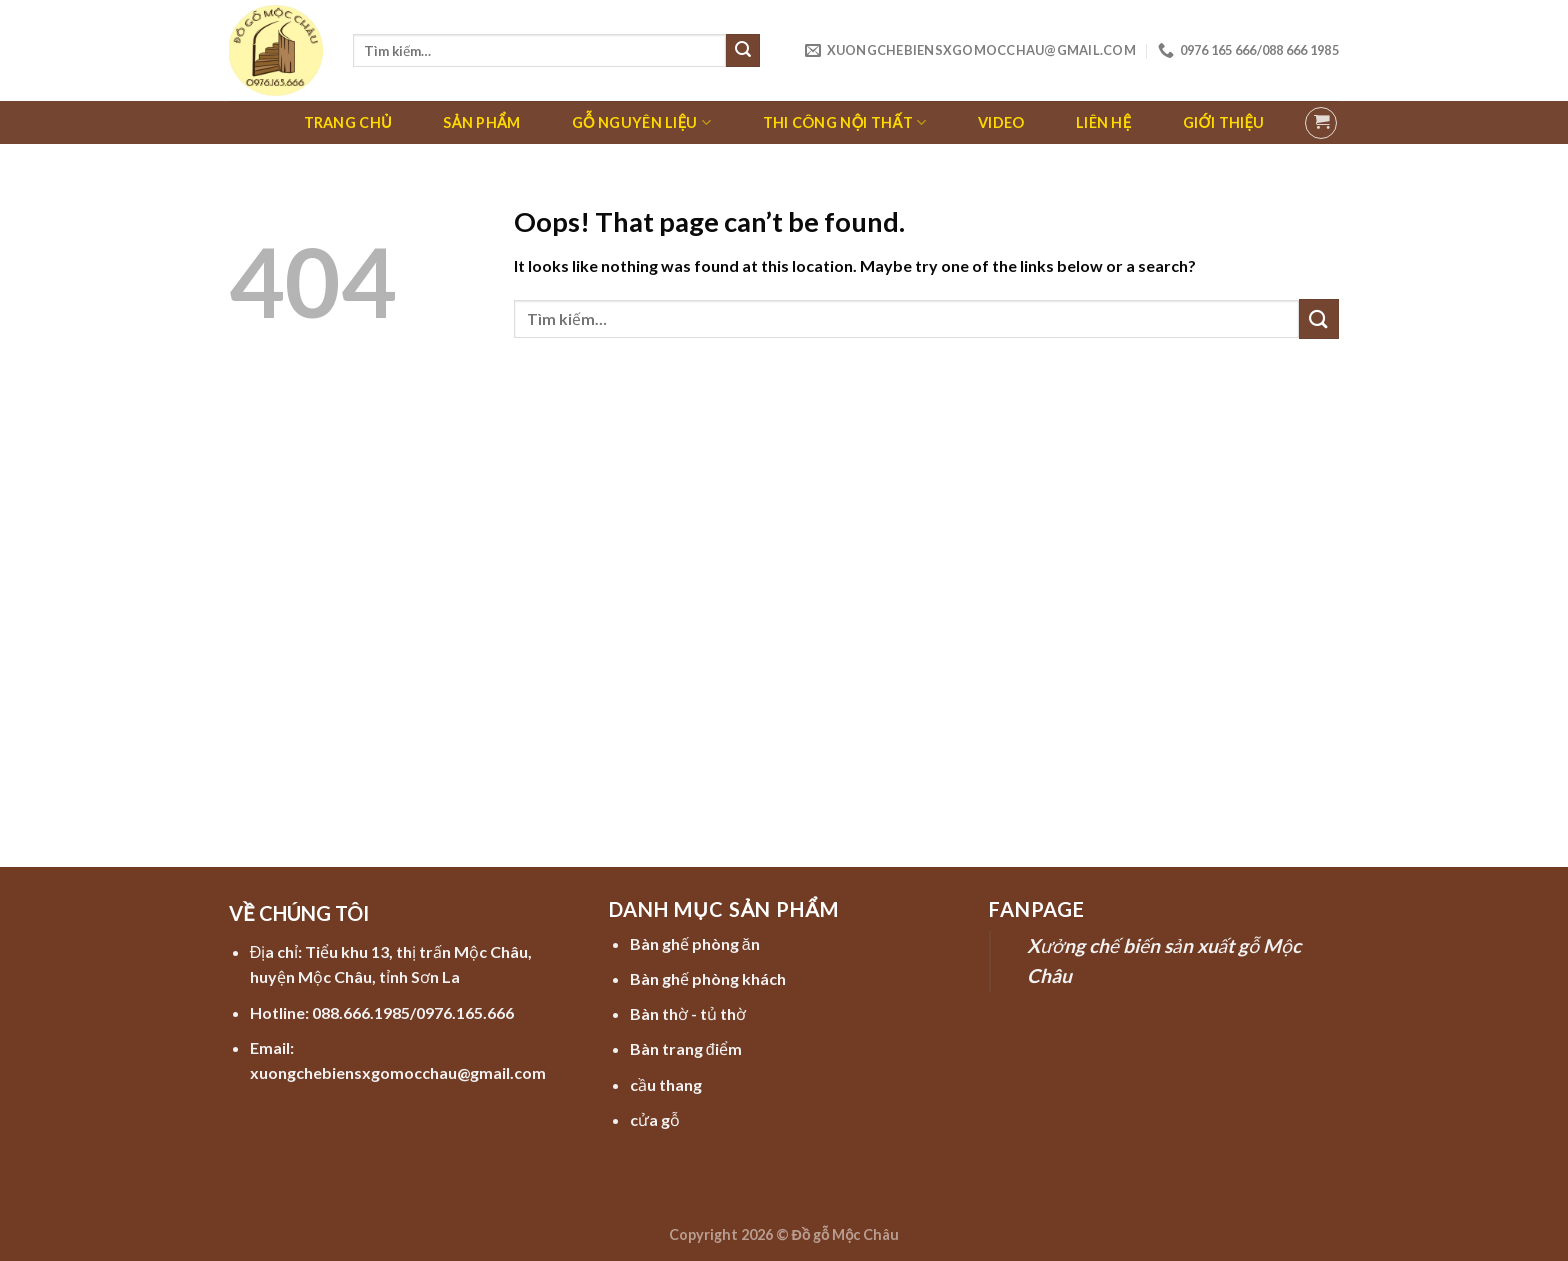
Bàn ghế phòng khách (708, 978)
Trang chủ (348, 122)
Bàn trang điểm (686, 1048)
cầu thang (666, 1084)
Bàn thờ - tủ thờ (688, 1013)
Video (1001, 122)
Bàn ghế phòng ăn (695, 943)
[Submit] (743, 51)
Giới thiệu (1223, 122)
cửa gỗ (655, 1119)
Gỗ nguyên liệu (641, 122)
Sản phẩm (481, 122)
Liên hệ (1103, 122)
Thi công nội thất (845, 122)
